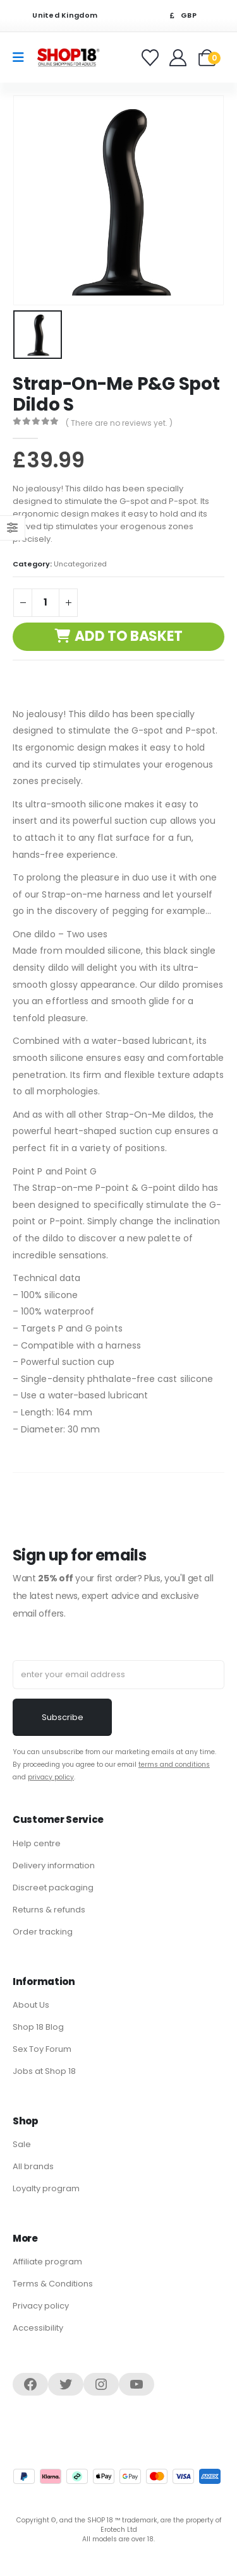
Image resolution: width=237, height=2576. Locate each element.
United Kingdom (56, 15)
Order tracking (43, 1932)
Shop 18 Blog (38, 2027)
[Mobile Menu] (22, 57)
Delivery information (54, 1865)
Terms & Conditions (53, 2284)
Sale (22, 2144)
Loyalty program (46, 2188)
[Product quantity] (45, 602)
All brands (33, 2166)
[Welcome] (179, 57)
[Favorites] (152, 57)
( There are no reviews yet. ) (119, 423)
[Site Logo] (68, 57)
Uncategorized (80, 564)
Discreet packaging (53, 1888)
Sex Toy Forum (42, 2049)
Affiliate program (47, 2262)
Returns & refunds (49, 1910)
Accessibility (38, 2328)
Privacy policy (41, 2306)
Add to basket (129, 636)
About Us (31, 2005)
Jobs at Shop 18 (44, 2071)
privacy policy (51, 1777)
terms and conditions (174, 1764)
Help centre (37, 1843)
